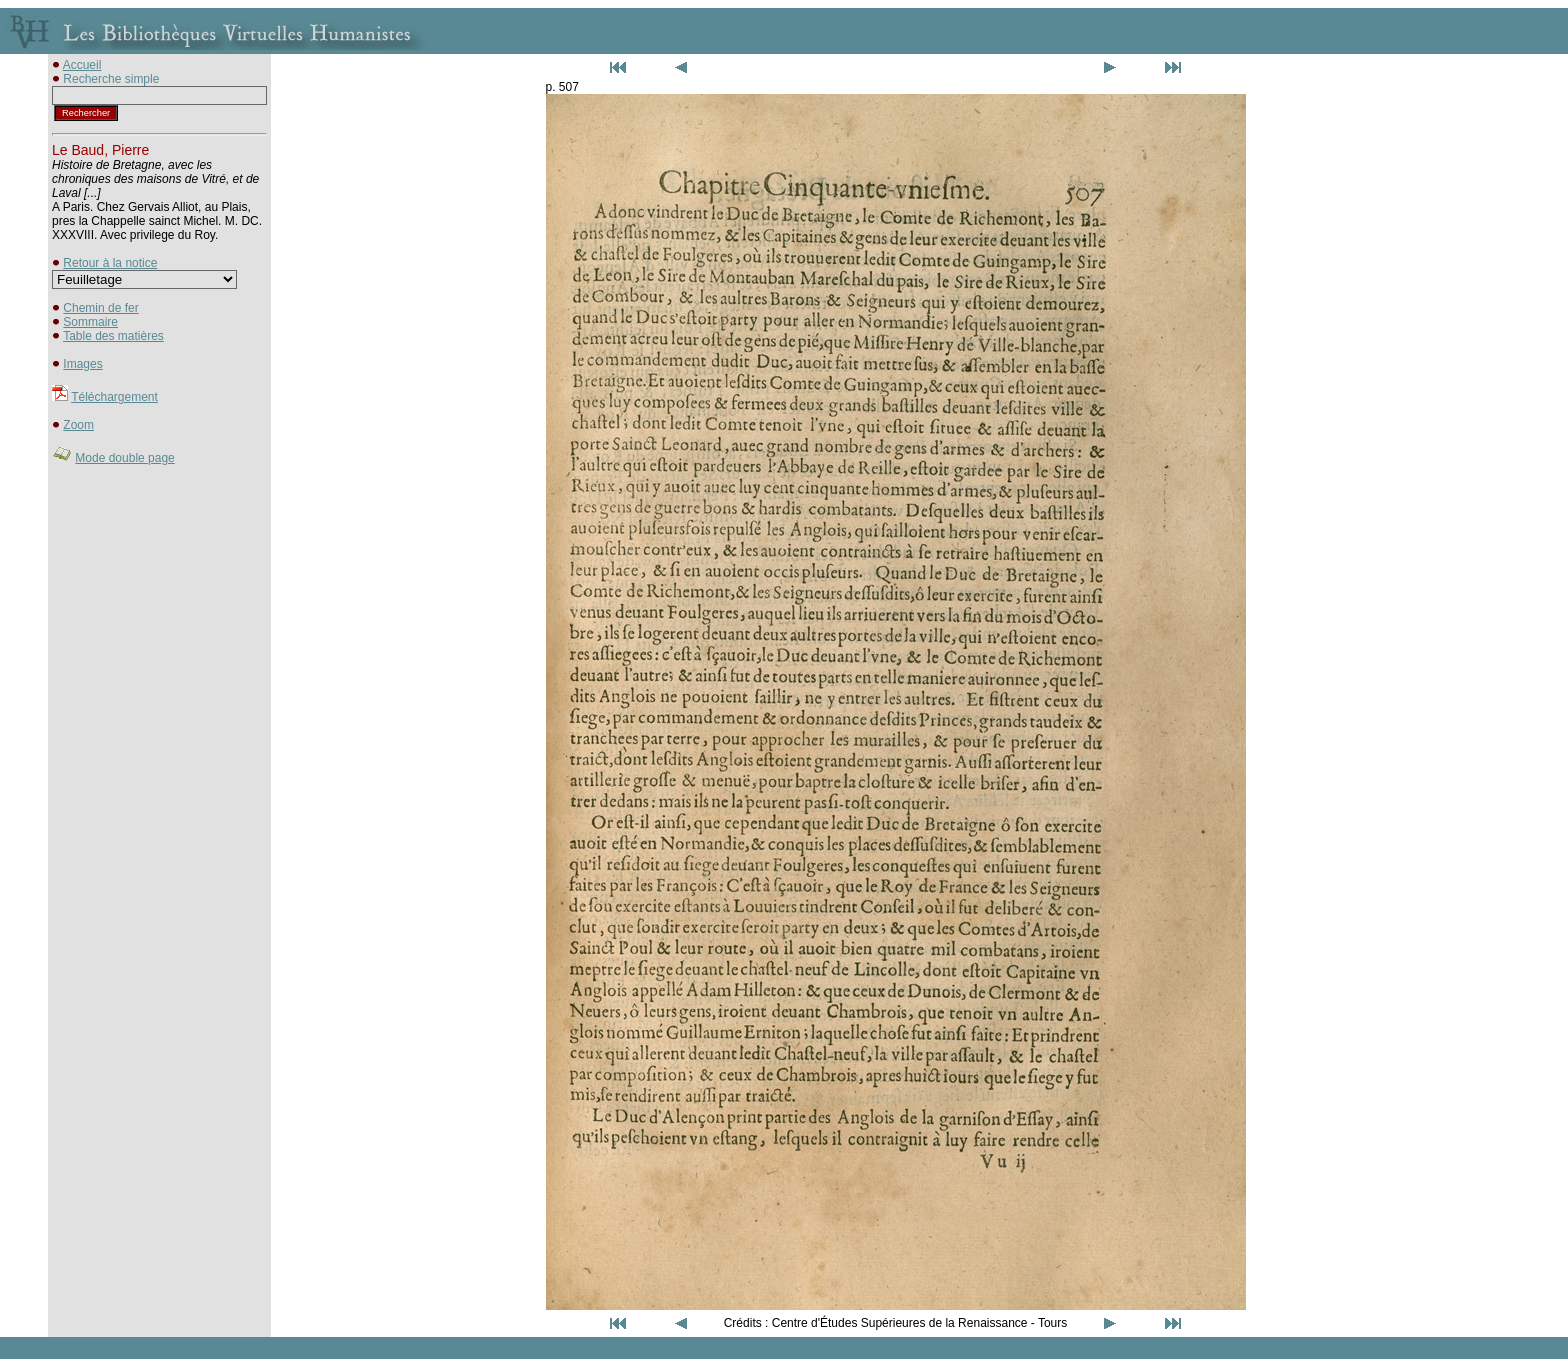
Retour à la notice (110, 263)
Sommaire (90, 322)
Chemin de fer (100, 308)
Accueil (82, 65)
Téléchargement (114, 397)
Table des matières (113, 336)
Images (82, 364)
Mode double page (124, 458)
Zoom (78, 425)
